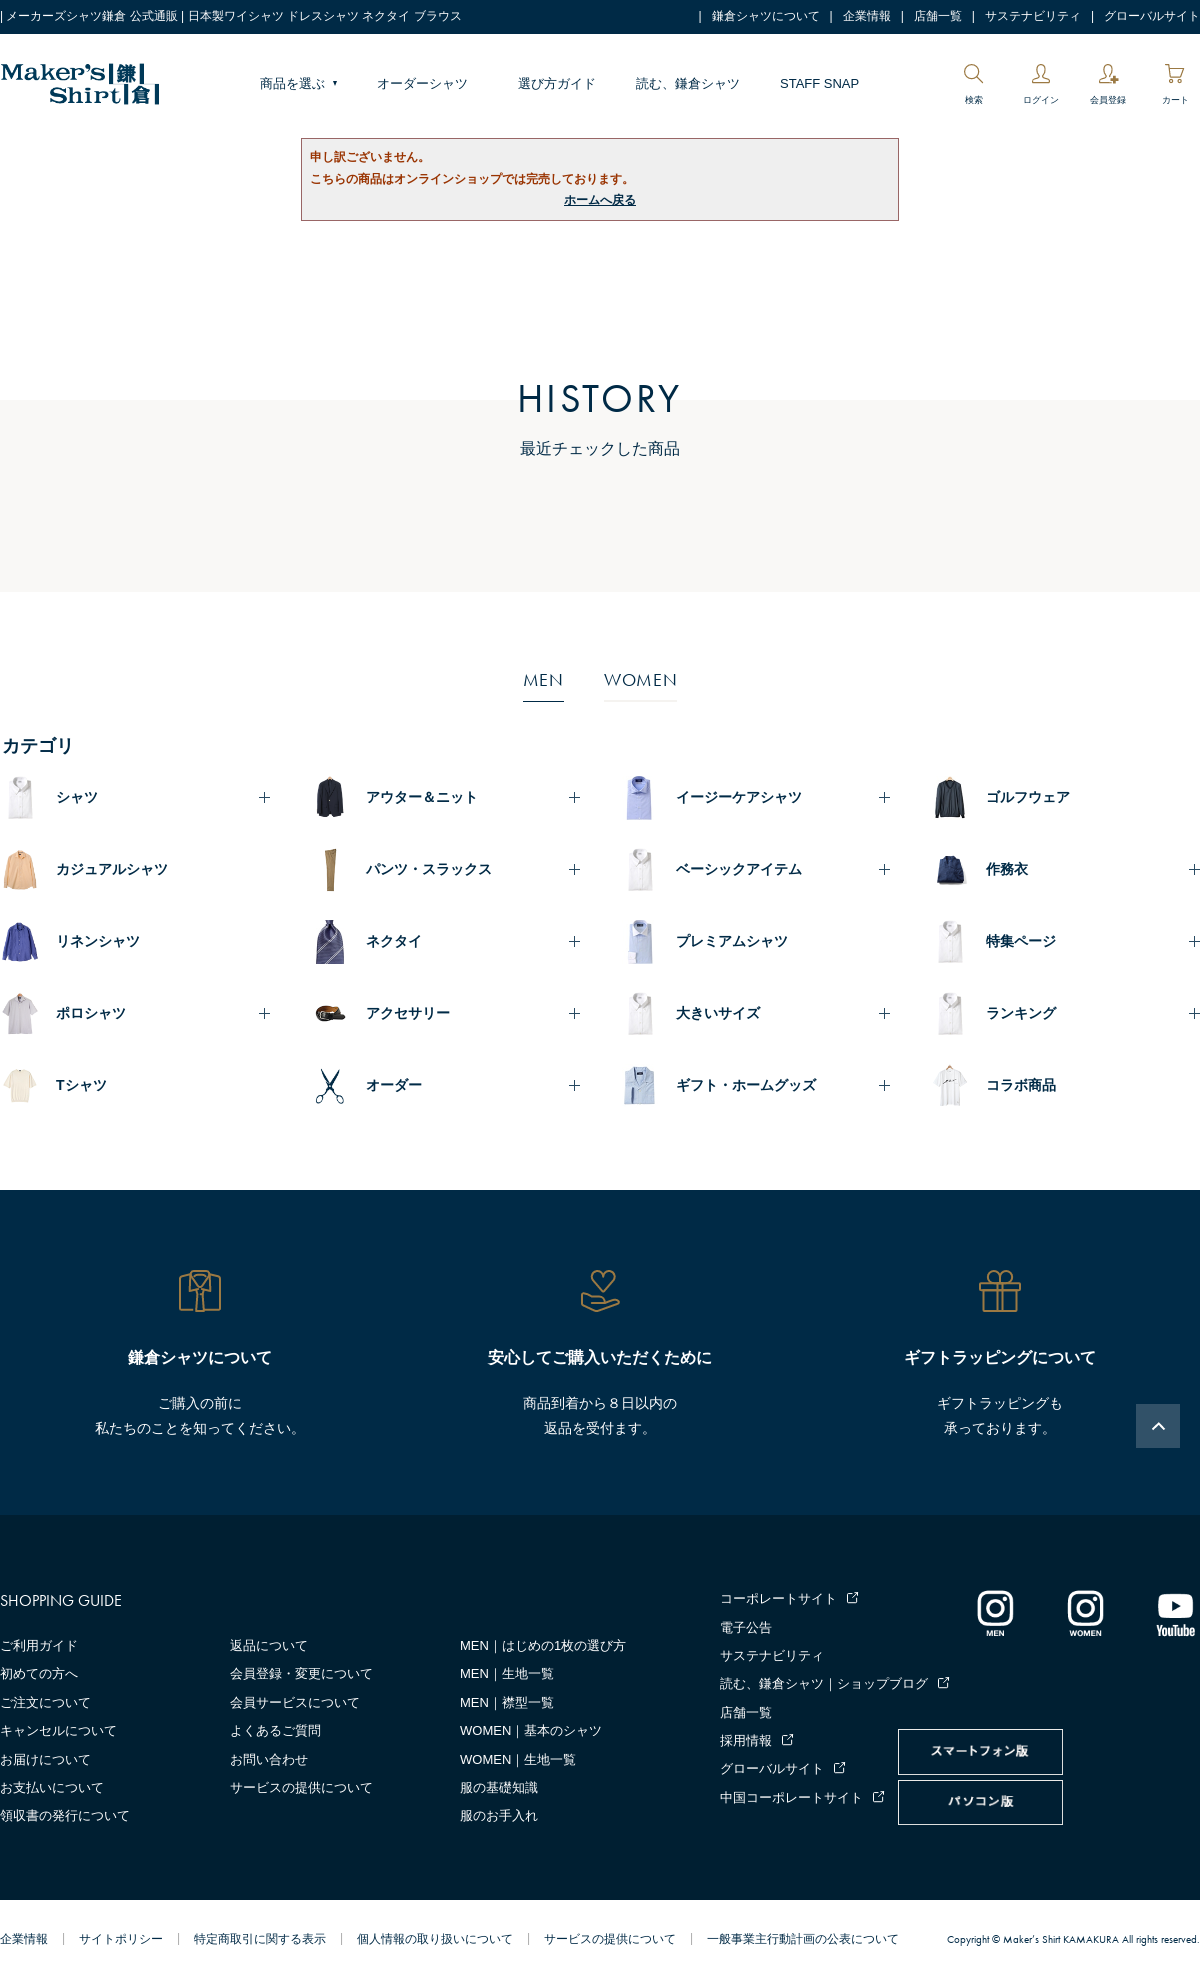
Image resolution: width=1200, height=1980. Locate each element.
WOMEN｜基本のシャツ (531, 1730)
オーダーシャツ (422, 83)
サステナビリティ (1033, 16)
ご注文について (45, 1702)
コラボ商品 (1021, 1085)
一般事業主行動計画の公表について (803, 1939)
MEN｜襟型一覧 (507, 1702)
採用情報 (746, 1740)
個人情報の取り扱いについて (435, 1939)
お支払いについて (52, 1787)
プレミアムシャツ (732, 941)
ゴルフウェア (1028, 797)
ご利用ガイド (39, 1645)
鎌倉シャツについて (766, 16)
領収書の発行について (65, 1815)
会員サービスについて (295, 1702)
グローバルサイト (1152, 16)
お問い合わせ (269, 1759)
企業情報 (867, 16)
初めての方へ (39, 1673)
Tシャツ (81, 1085)
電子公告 (746, 1627)
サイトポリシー (121, 1939)
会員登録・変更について (301, 1673)
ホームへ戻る (600, 200)
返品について (269, 1645)
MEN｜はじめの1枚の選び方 (543, 1645)
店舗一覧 (938, 16)
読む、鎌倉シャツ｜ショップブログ (824, 1683)
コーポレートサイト (778, 1598)
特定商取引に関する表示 (260, 1939)
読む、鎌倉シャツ (688, 83)
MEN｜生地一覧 (507, 1673)
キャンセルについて (58, 1730)
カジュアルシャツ (112, 869)
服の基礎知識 (499, 1787)
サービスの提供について (301, 1787)
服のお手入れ (499, 1815)
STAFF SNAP (819, 83)
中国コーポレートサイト (791, 1797)
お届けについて (45, 1759)
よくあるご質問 (275, 1730)
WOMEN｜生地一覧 (518, 1759)
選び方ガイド (557, 83)
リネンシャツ (98, 941)
